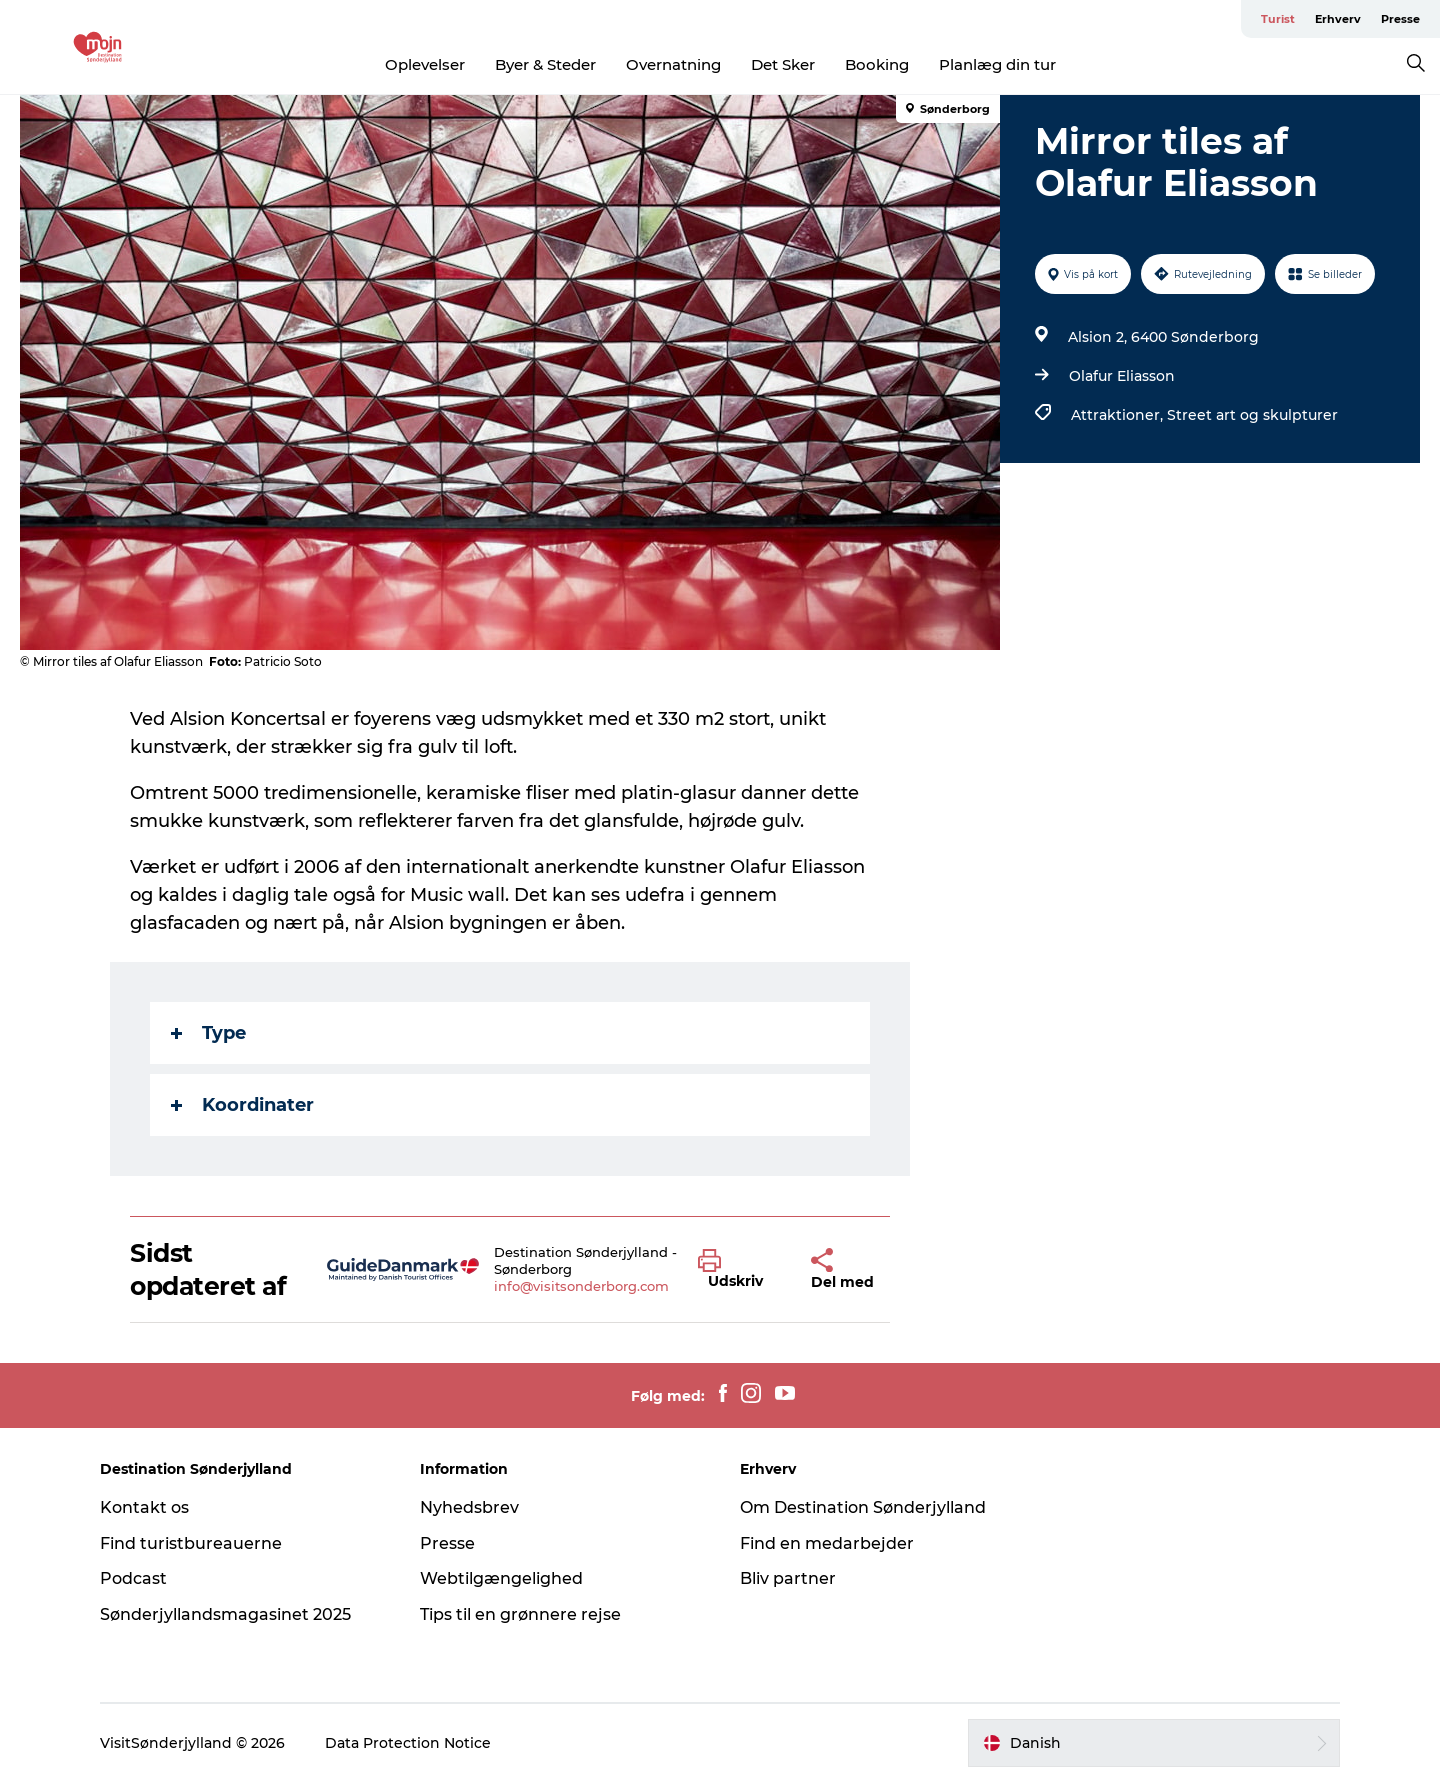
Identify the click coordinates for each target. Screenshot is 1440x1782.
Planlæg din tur (997, 64)
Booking (877, 64)
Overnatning (673, 64)
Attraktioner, (1119, 415)
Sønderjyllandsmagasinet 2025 (225, 1614)
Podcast (133, 1578)
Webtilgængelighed (501, 1578)
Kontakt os (144, 1507)
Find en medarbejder (827, 1543)
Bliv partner (788, 1578)
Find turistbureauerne (191, 1543)
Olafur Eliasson (1122, 376)
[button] (739, 1270)
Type (208, 1033)
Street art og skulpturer (1252, 415)
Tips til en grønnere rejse (520, 1614)
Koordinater (242, 1105)
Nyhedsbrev (469, 1507)
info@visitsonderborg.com (581, 1286)
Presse (1400, 19)
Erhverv (1338, 19)
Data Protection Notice (408, 1743)
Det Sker (783, 64)
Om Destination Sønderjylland (863, 1507)
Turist (1278, 19)
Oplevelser (425, 64)
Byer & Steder (545, 64)
